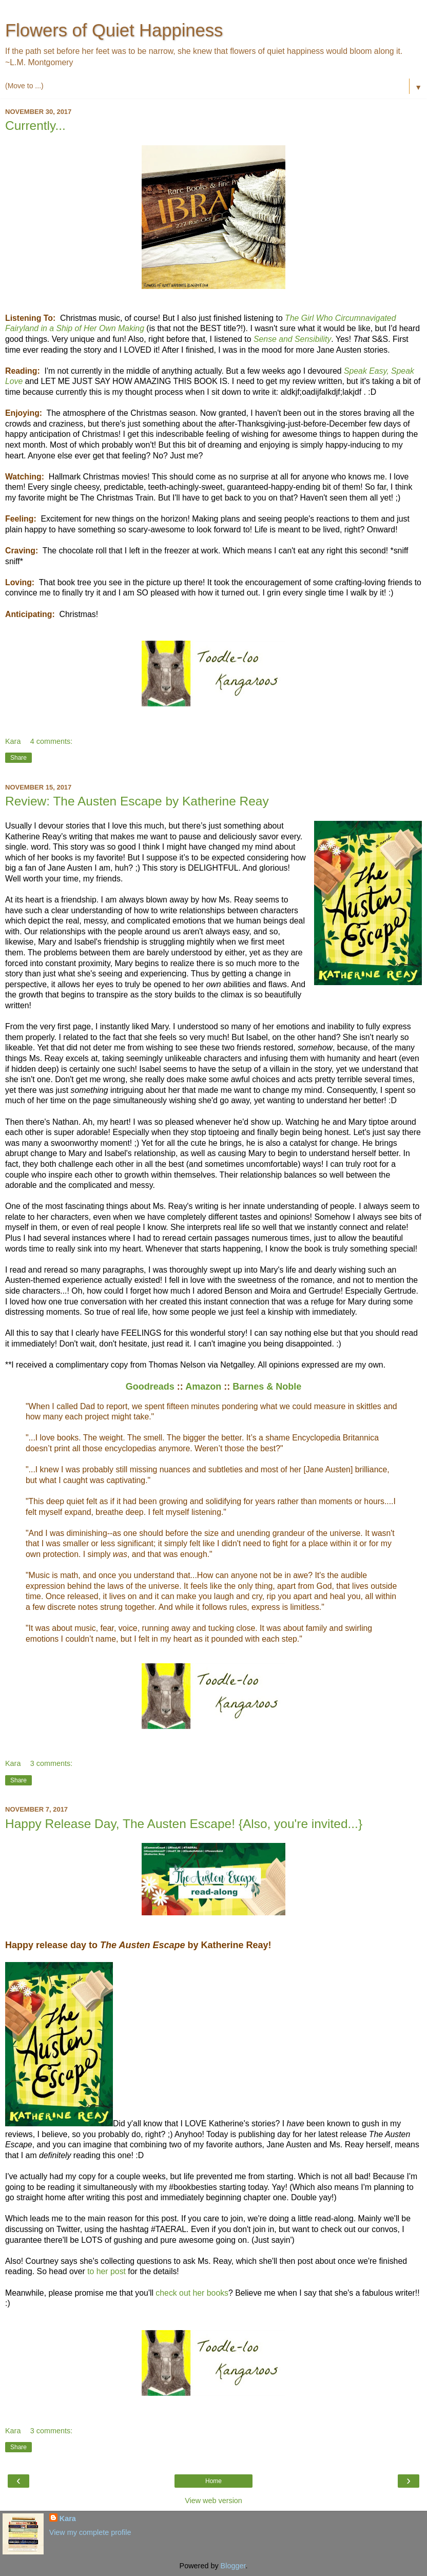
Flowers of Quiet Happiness (114, 30)
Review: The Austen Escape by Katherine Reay (137, 801)
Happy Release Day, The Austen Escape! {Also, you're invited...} (183, 1824)
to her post (106, 2271)
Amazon (203, 1386)
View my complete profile (90, 2532)
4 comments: (51, 741)
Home (213, 2481)
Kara (68, 2518)
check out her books (192, 2293)
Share (18, 757)
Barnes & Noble (266, 1386)
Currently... (35, 125)
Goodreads (150, 1386)
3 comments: (51, 1763)
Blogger (233, 2566)
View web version (213, 2500)
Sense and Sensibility (292, 339)
